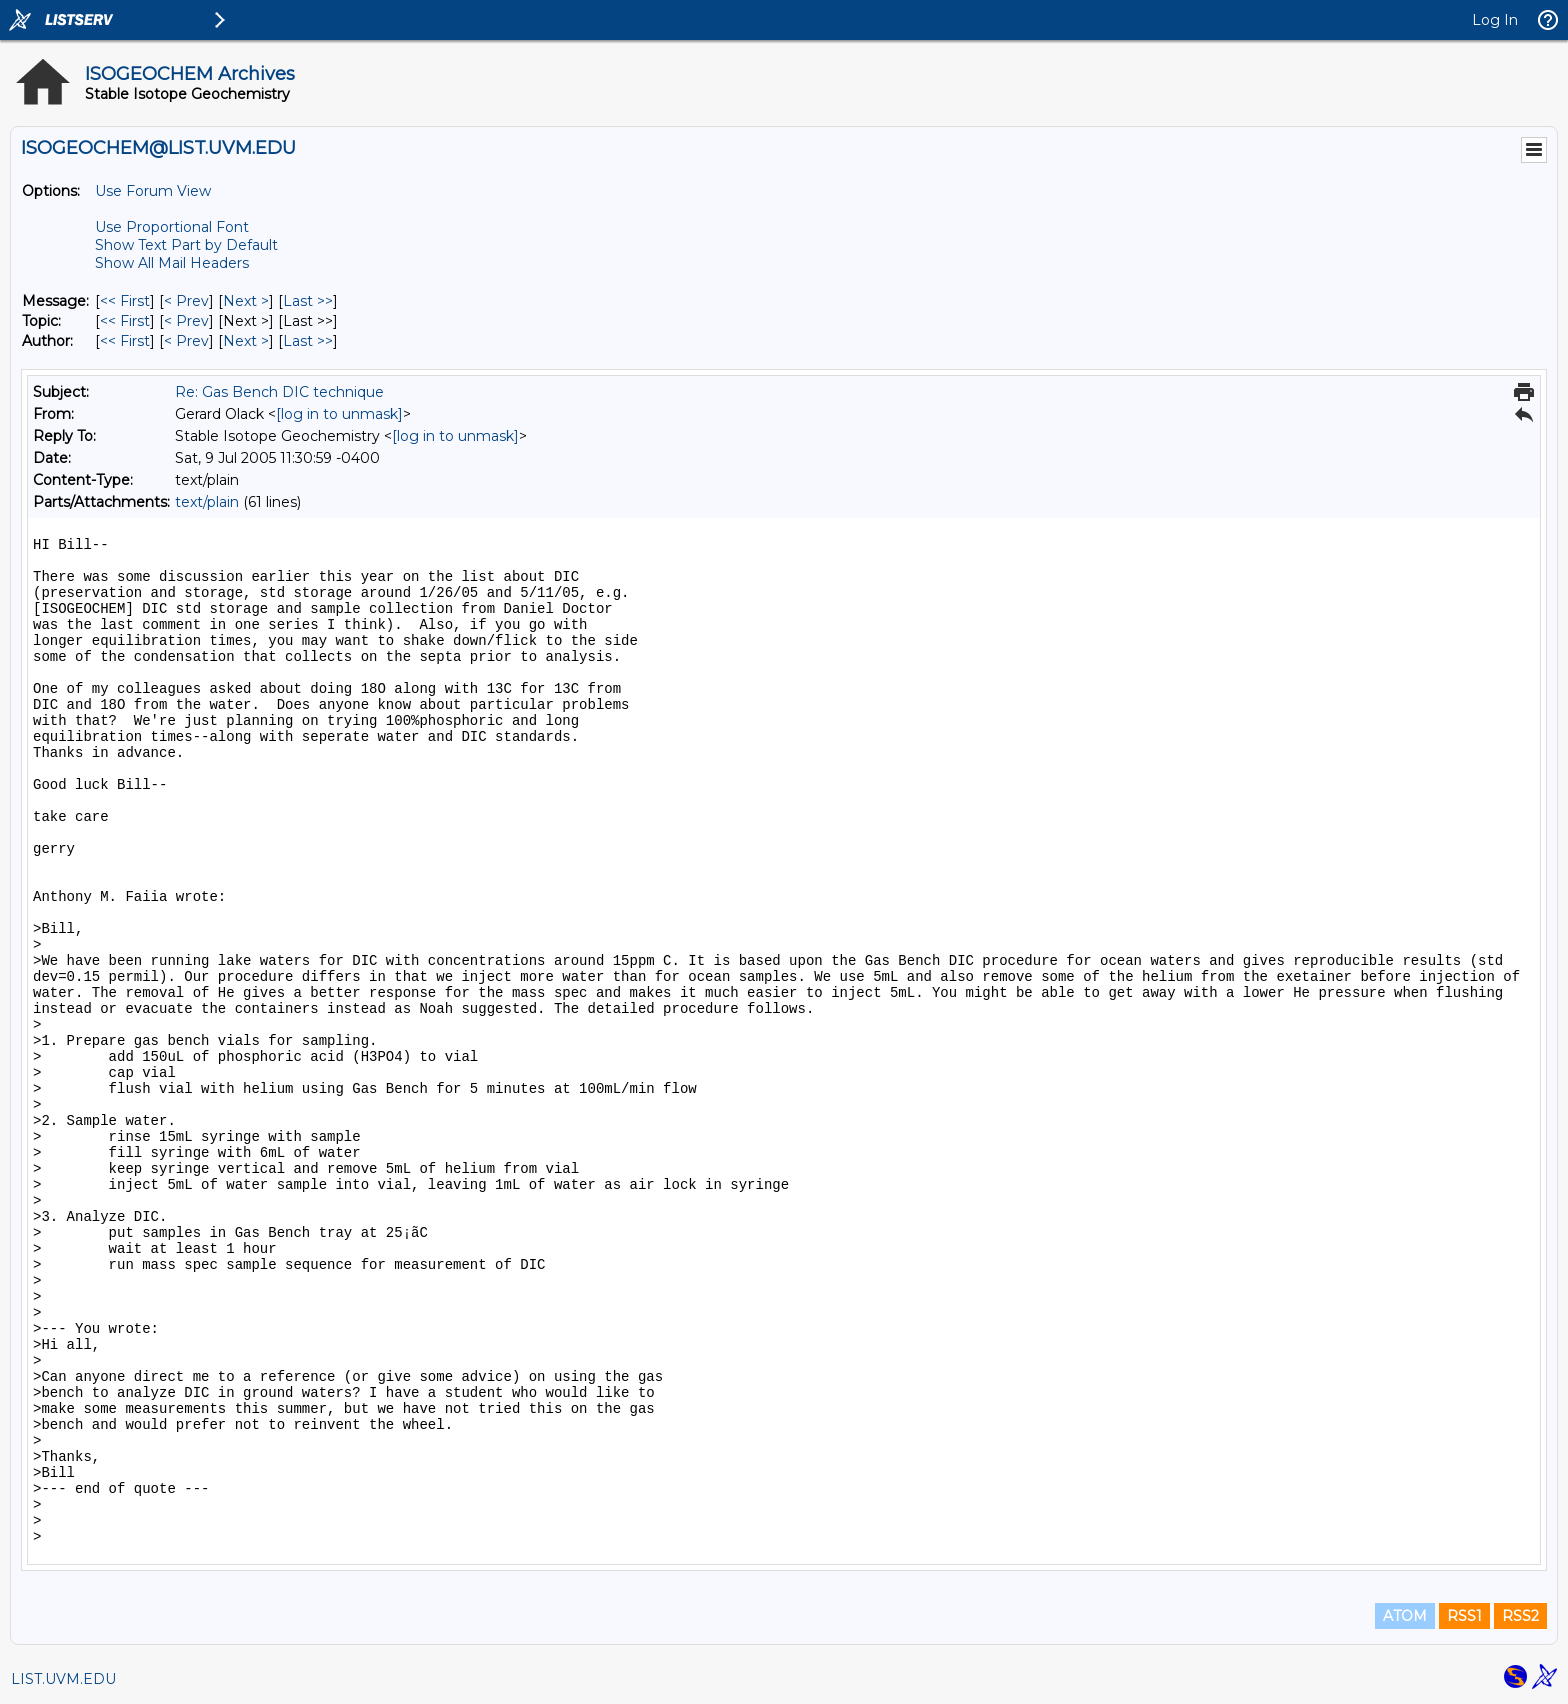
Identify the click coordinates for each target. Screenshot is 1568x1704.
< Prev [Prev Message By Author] (186, 341)
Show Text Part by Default (186, 245)
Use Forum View (153, 191)
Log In (1495, 20)
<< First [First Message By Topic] (125, 321)
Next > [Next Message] (246, 301)
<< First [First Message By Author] (125, 341)
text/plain (207, 502)
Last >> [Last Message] (308, 301)
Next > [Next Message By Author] (246, 341)
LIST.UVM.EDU (63, 1679)
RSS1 (1464, 1616)
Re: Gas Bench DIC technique (279, 392)
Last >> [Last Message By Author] (308, 341)
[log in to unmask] (339, 414)
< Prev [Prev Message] (186, 301)
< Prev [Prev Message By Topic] (186, 321)
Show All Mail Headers (172, 263)
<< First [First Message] (125, 301)
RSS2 (1520, 1616)
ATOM (1405, 1616)
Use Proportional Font (172, 227)
